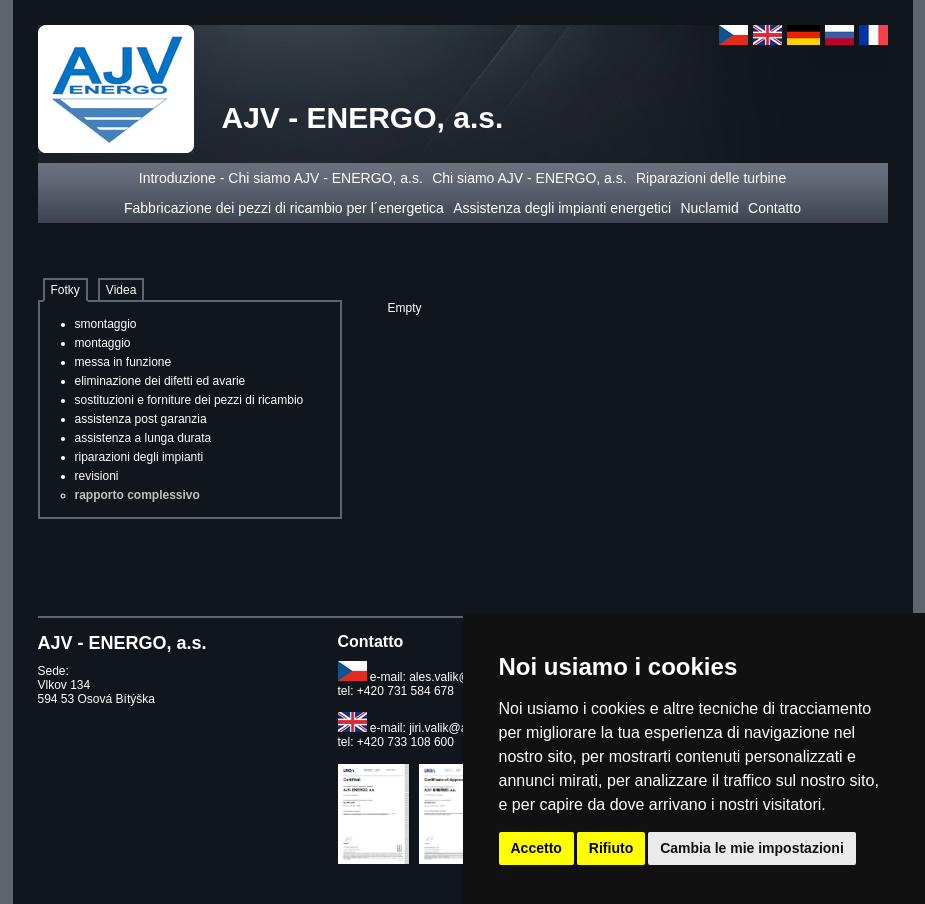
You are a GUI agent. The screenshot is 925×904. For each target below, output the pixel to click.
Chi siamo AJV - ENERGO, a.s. (529, 178)
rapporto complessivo (137, 495)
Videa (121, 290)
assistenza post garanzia (141, 419)
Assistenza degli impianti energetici (562, 208)
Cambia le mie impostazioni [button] (752, 848)
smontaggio (106, 324)
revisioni (97, 476)
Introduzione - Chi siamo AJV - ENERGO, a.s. (281, 178)
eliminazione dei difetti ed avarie (160, 381)
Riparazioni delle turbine (711, 178)
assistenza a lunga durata (143, 438)
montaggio (103, 343)
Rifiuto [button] (611, 848)
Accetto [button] (536, 848)
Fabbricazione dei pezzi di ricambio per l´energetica (284, 208)
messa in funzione (123, 362)
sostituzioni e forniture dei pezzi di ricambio (189, 400)
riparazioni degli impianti (139, 457)
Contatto (774, 208)
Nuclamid (709, 208)
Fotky (65, 290)
